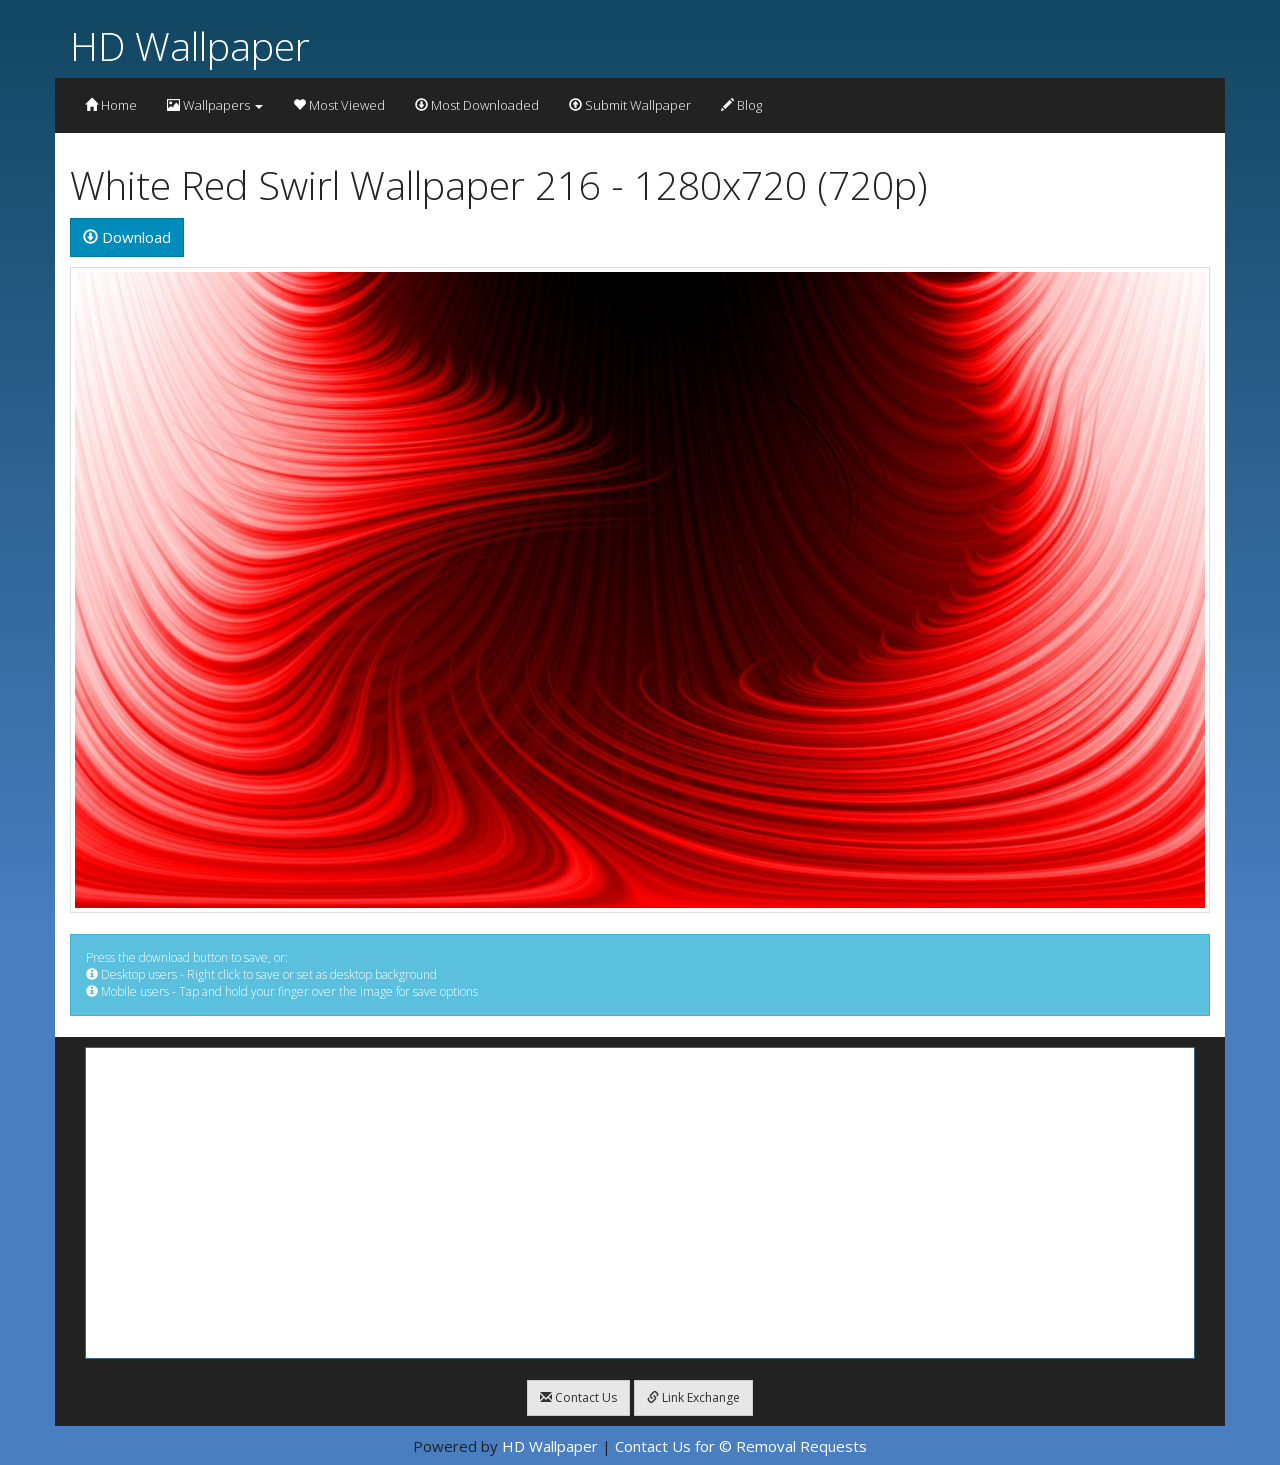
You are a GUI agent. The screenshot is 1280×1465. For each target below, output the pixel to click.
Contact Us (578, 1397)
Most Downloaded (477, 105)
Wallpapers (215, 105)
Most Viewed (339, 105)
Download (127, 237)
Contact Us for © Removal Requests (741, 1446)
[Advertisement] (640, 1203)
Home (111, 105)
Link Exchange (693, 1397)
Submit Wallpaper (630, 105)
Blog (741, 105)
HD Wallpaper (190, 45)
